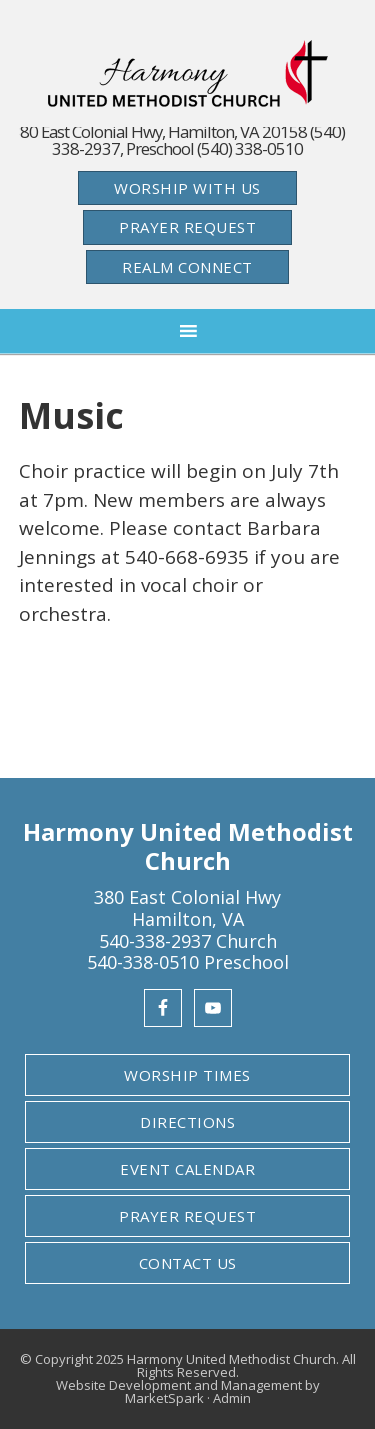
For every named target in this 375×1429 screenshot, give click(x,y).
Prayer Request (187, 227)
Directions (187, 1122)
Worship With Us (187, 188)
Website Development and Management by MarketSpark (188, 1391)
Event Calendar (187, 1169)
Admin (232, 1398)
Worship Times (187, 1075)
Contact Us (188, 1263)
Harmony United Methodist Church (188, 73)
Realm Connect (187, 267)
